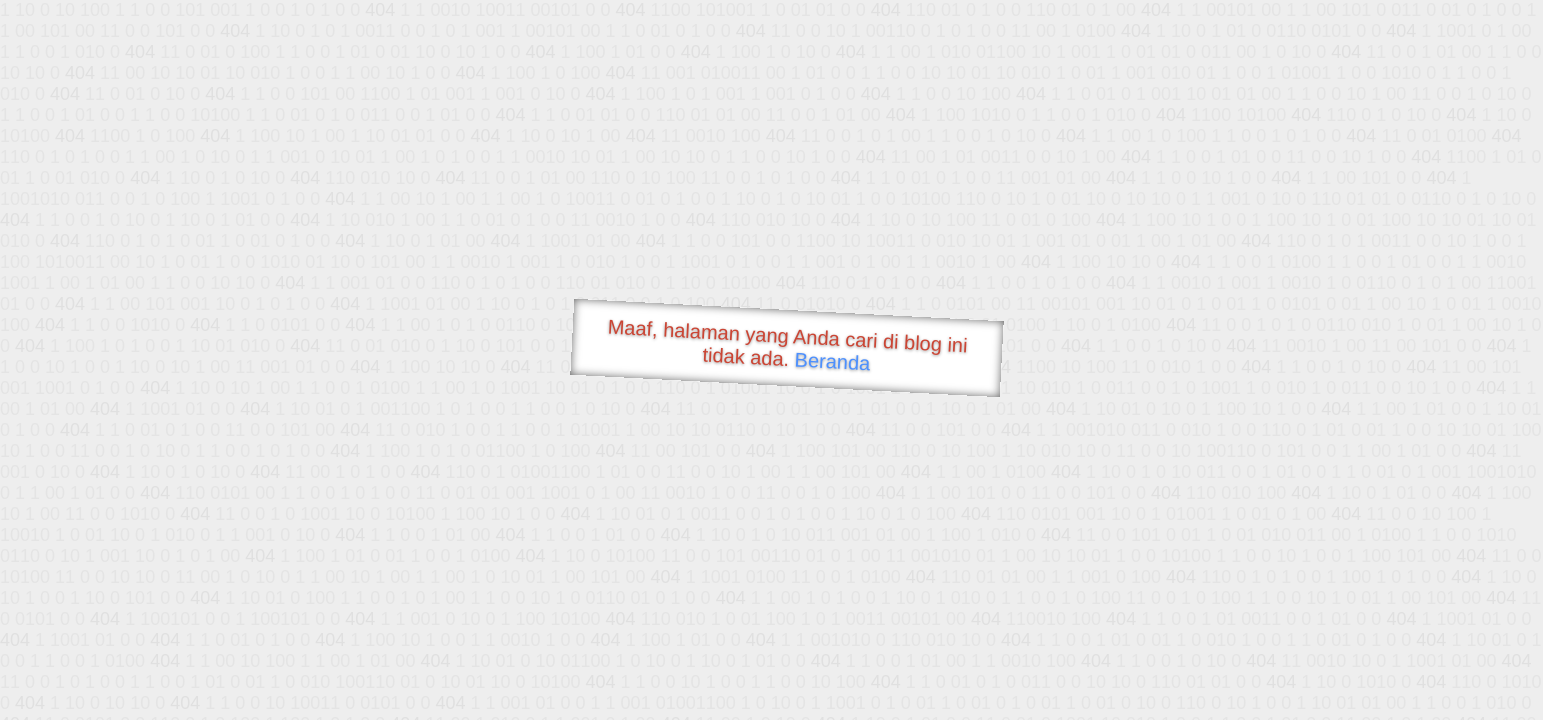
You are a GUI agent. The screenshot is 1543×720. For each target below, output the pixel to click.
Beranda (832, 361)
